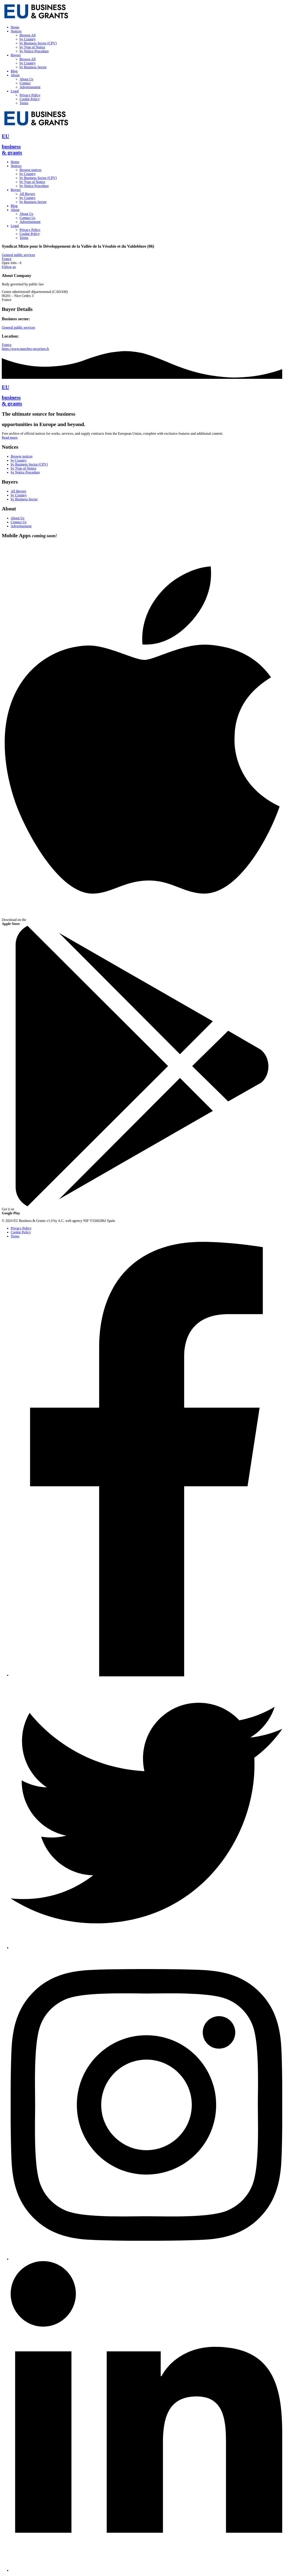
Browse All (28, 35)
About (15, 75)
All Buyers (27, 194)
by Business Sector (33, 67)
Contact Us (28, 218)
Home (15, 27)
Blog (14, 71)
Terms (24, 103)
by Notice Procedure (34, 51)
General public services (18, 255)
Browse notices (30, 170)
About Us (26, 79)
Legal (15, 91)
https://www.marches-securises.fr (25, 349)
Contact (25, 83)
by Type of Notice (32, 47)
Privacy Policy (30, 95)
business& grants (12, 149)
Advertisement (30, 87)
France (7, 259)
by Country (28, 39)
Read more (9, 437)
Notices (16, 31)
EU (5, 136)
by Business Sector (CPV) (38, 43)
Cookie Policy (30, 99)
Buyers (16, 55)
